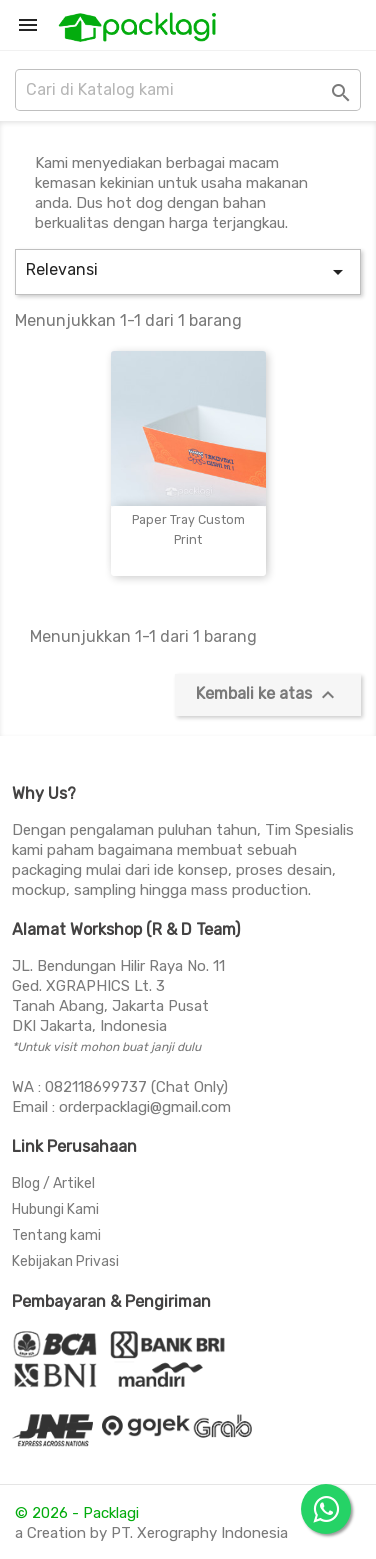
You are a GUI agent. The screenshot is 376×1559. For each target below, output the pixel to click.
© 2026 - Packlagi (77, 1513)
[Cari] (188, 90)
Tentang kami (56, 1235)
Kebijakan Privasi (65, 1261)
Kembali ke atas (268, 695)
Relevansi (188, 272)
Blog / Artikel (53, 1183)
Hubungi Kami (55, 1209)
